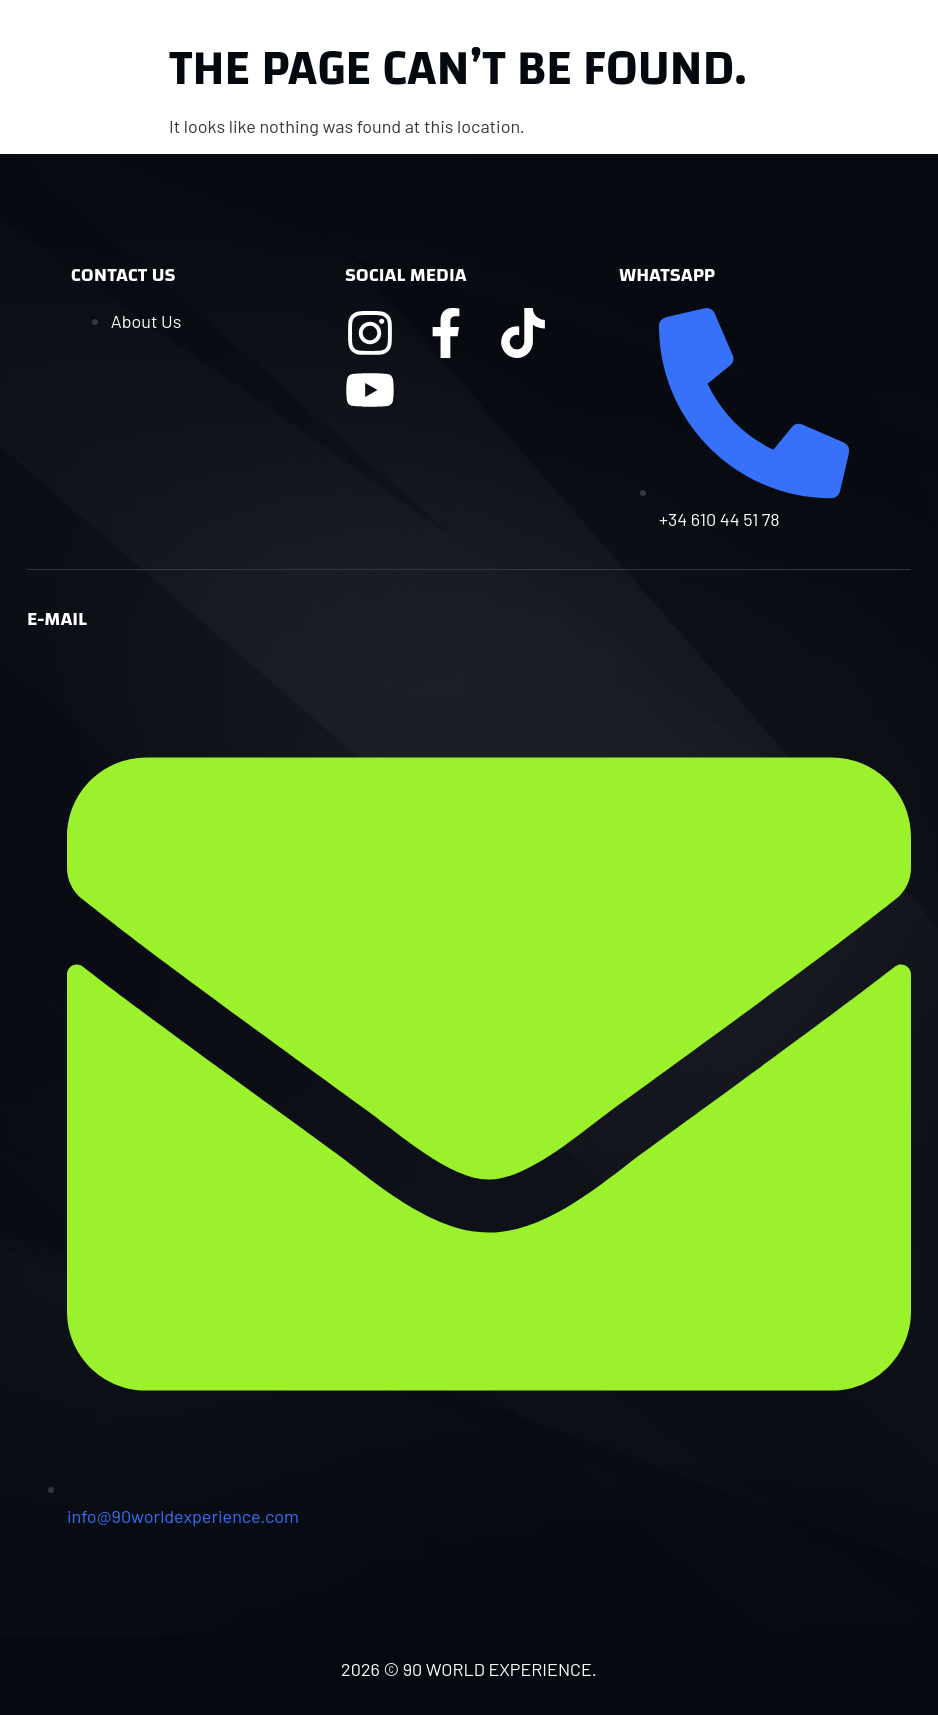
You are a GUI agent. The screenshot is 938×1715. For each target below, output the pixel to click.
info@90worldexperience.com (183, 1516)
